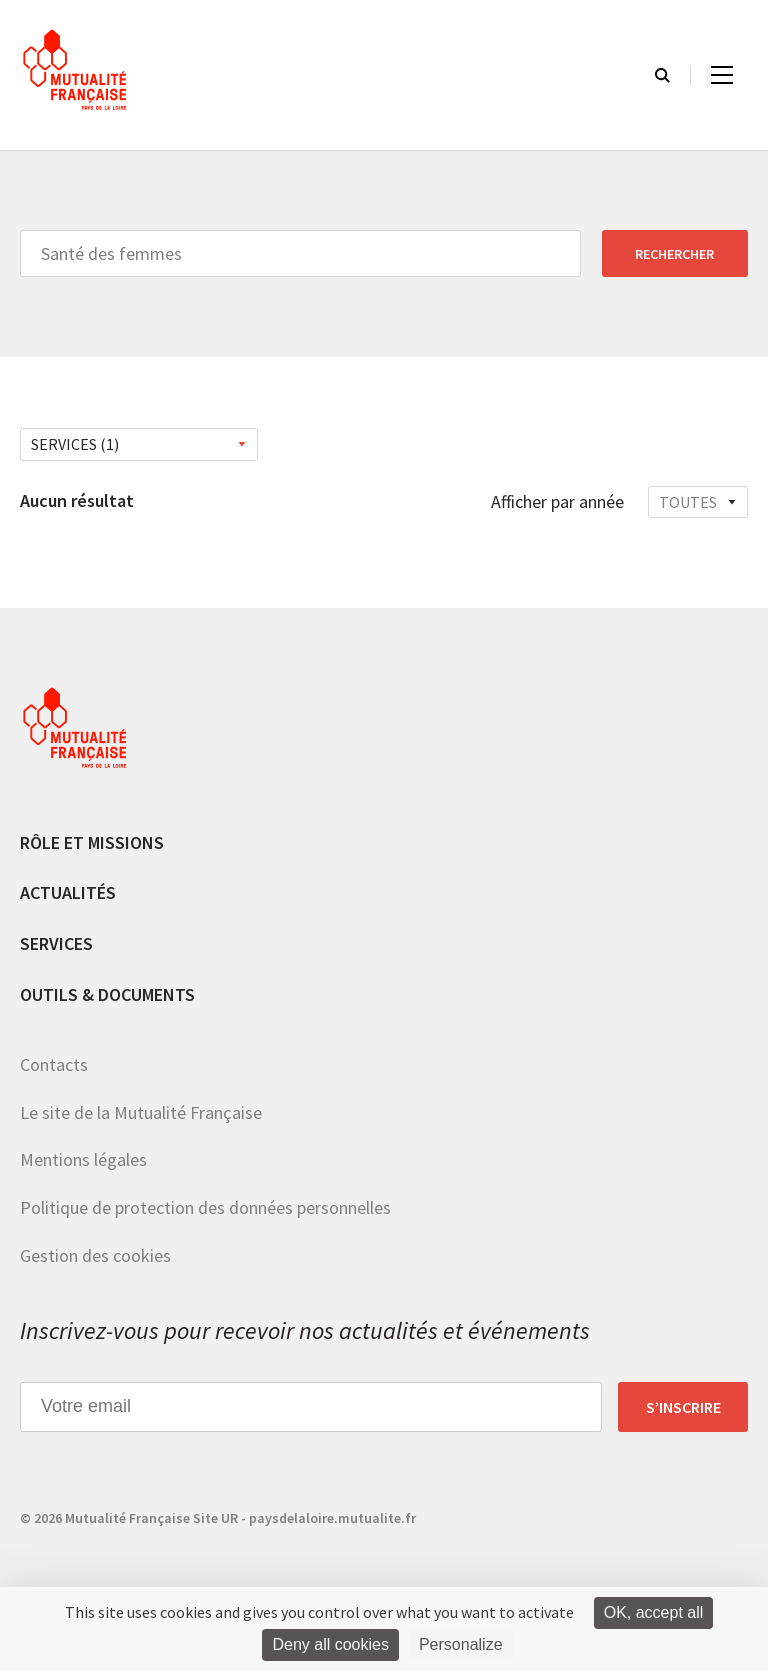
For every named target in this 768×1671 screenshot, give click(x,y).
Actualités (68, 892)
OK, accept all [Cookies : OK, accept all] (654, 1612)
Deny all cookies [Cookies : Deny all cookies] (330, 1644)
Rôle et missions (92, 842)
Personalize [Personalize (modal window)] (461, 1644)
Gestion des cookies (95, 1255)
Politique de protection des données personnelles (205, 1207)
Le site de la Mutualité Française (141, 1112)
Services (56, 943)
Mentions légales (83, 1159)
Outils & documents (107, 994)
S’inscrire (683, 1407)
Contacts (54, 1064)
